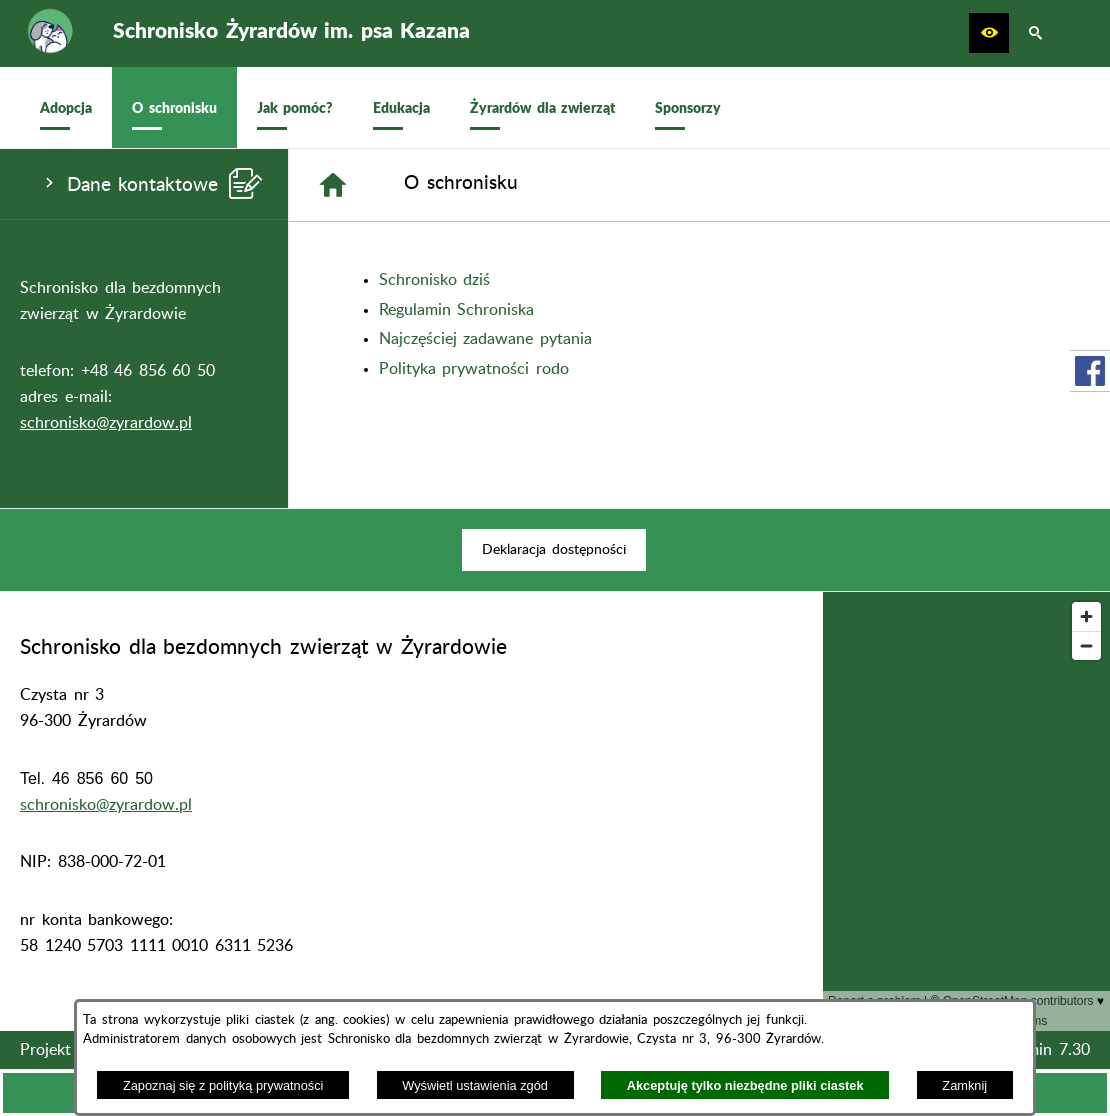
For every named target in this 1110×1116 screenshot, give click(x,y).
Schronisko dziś (435, 280)
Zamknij (964, 1085)
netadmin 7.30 (1038, 1050)
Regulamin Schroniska (457, 310)
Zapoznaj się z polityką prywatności (223, 1085)
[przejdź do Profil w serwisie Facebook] (1090, 371)
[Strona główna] (333, 185)
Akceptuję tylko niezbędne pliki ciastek (745, 1085)
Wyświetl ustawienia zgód (475, 1085)
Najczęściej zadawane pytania (485, 339)
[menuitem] (66, 107)
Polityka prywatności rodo (474, 369)
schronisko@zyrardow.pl (106, 423)
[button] (989, 33)
